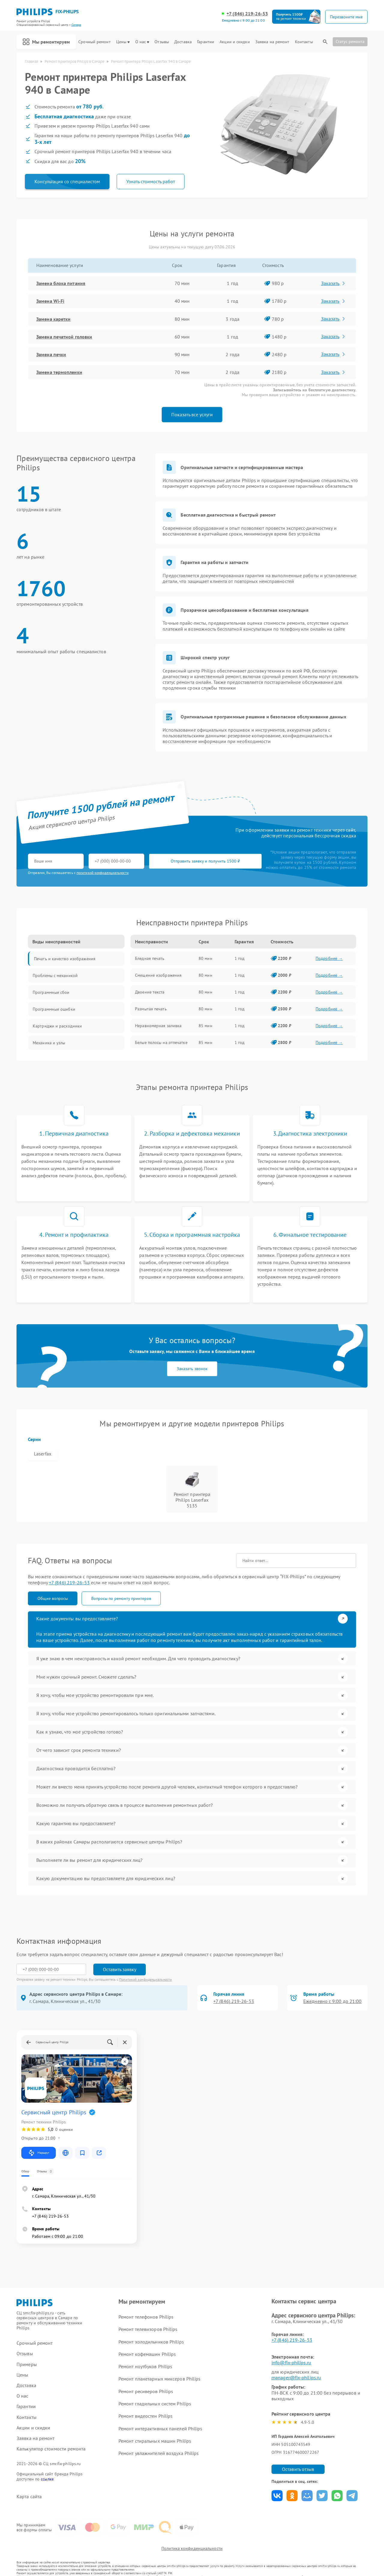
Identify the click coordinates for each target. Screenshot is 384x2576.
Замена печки (51, 354)
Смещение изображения (158, 975)
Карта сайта (29, 2496)
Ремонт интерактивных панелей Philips (160, 2429)
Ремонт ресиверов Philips (145, 2391)
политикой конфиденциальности (102, 872)
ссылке (47, 2479)
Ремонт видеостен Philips (145, 2416)
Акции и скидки (235, 41)
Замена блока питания (60, 283)
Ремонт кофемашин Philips (147, 2354)
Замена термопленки (59, 372)
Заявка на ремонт (272, 41)
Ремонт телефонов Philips (145, 2317)
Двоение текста (149, 992)
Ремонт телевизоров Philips (148, 2329)
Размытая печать (151, 1009)
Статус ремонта (350, 41)
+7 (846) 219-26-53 (247, 14)
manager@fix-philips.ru (296, 2377)
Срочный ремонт (94, 41)
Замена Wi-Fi (50, 301)
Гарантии (205, 41)
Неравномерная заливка (158, 1025)
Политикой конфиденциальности (145, 1979)
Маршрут (38, 2152)
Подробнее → (329, 958)
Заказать (333, 283)
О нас (142, 41)
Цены (123, 41)
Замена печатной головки (64, 337)
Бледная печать (149, 958)
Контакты (304, 41)
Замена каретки (53, 319)
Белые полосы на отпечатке (161, 1042)
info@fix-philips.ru (291, 2362)
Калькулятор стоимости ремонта (51, 2449)
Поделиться (277, 2495)
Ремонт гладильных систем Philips (154, 2404)
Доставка (183, 41)
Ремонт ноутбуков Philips (145, 2366)
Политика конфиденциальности (192, 2548)
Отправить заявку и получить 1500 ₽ (205, 861)
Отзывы (161, 41)
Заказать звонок (192, 1368)
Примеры (26, 2364)
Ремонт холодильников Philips (151, 2342)
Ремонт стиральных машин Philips (154, 2441)
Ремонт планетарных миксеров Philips (159, 2379)
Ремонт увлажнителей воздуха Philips (158, 2453)
